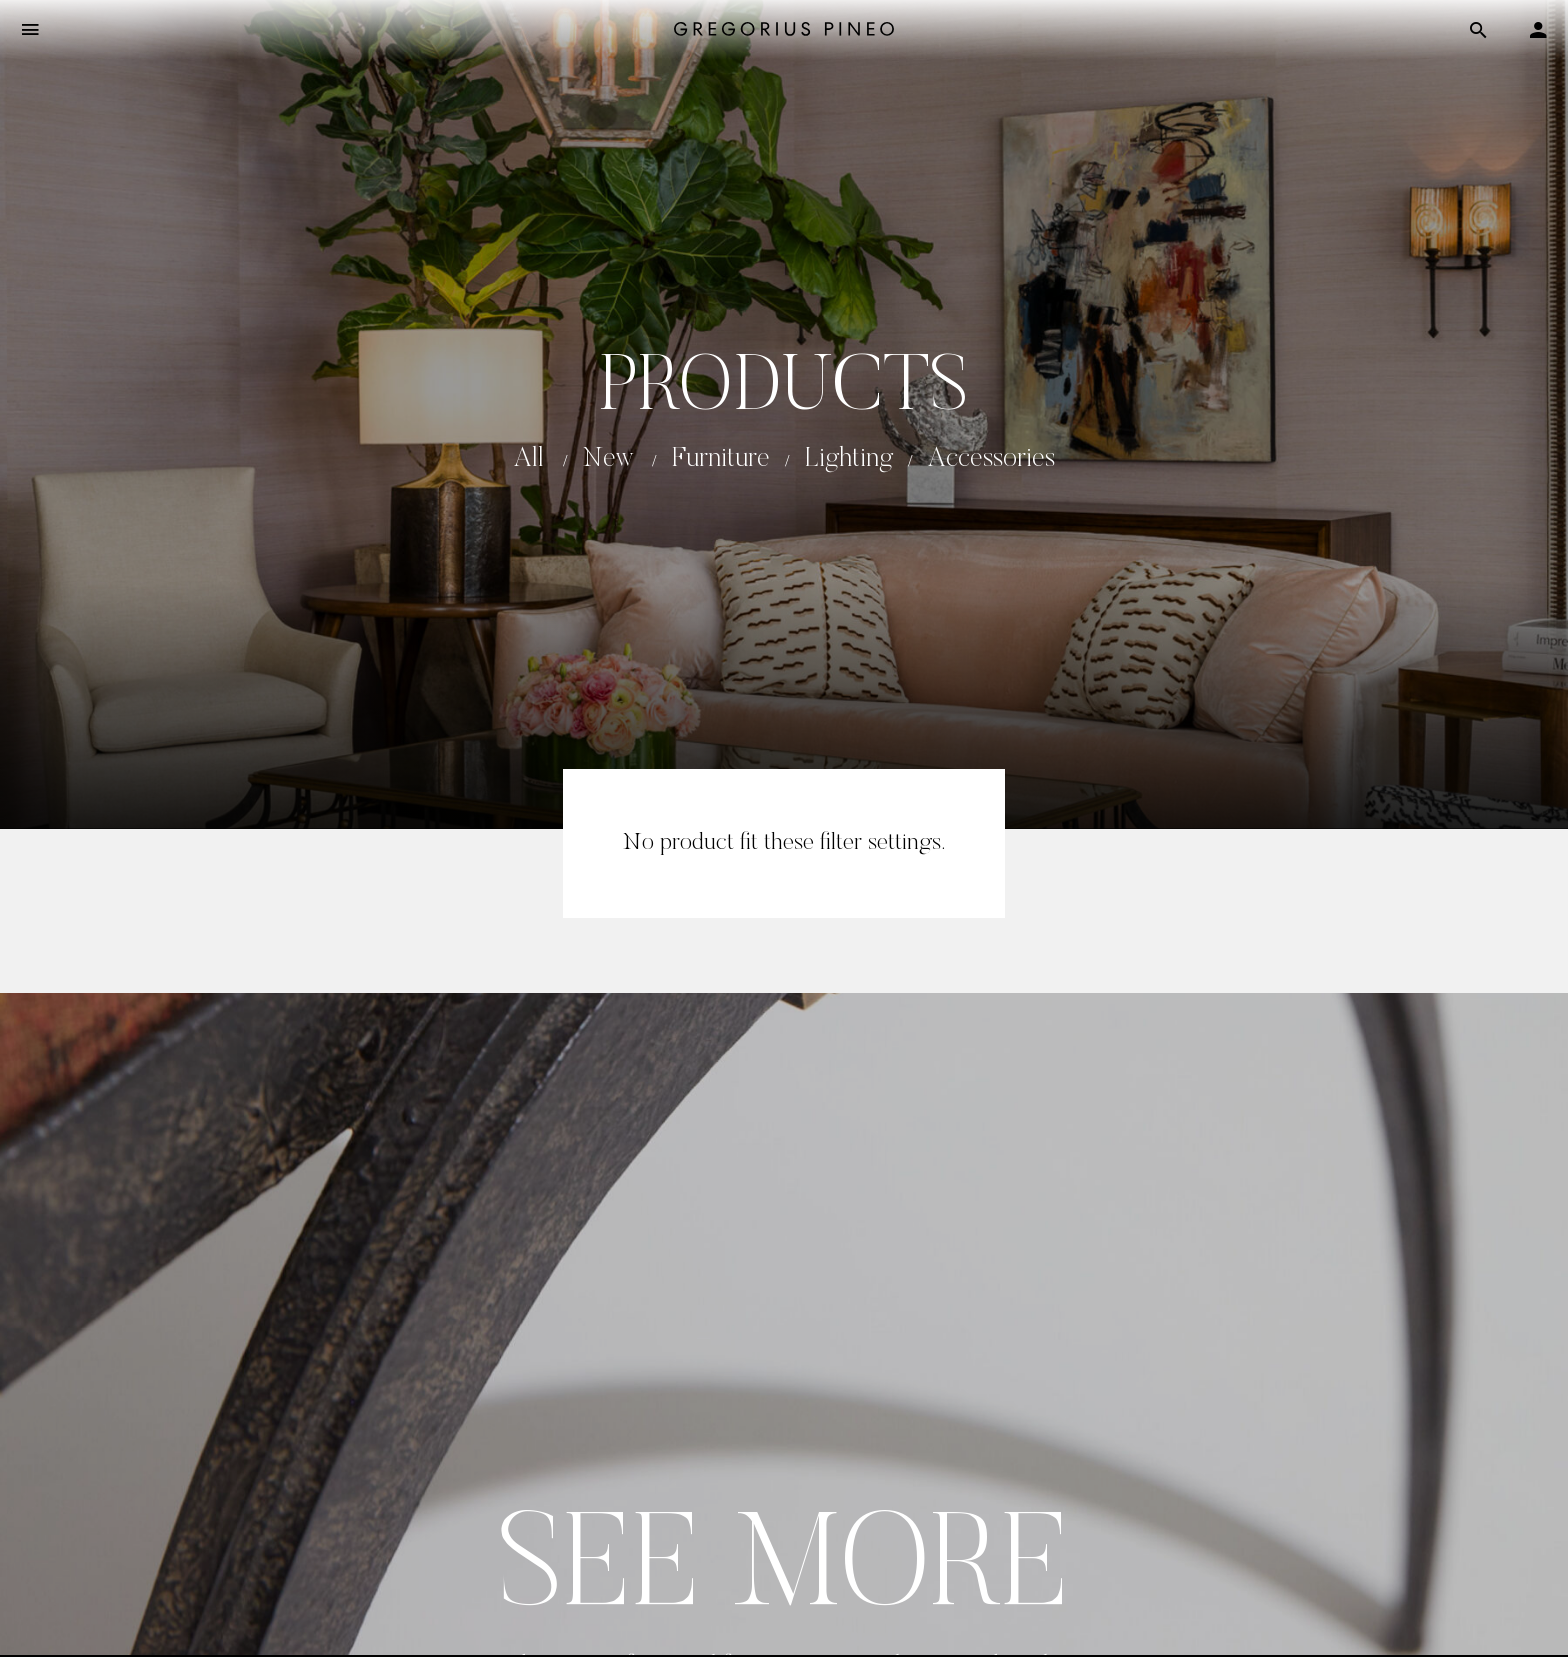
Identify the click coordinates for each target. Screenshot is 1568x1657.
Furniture (721, 459)
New (608, 459)
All (529, 459)
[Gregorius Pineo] (784, 30)
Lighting (849, 459)
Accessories (991, 459)
